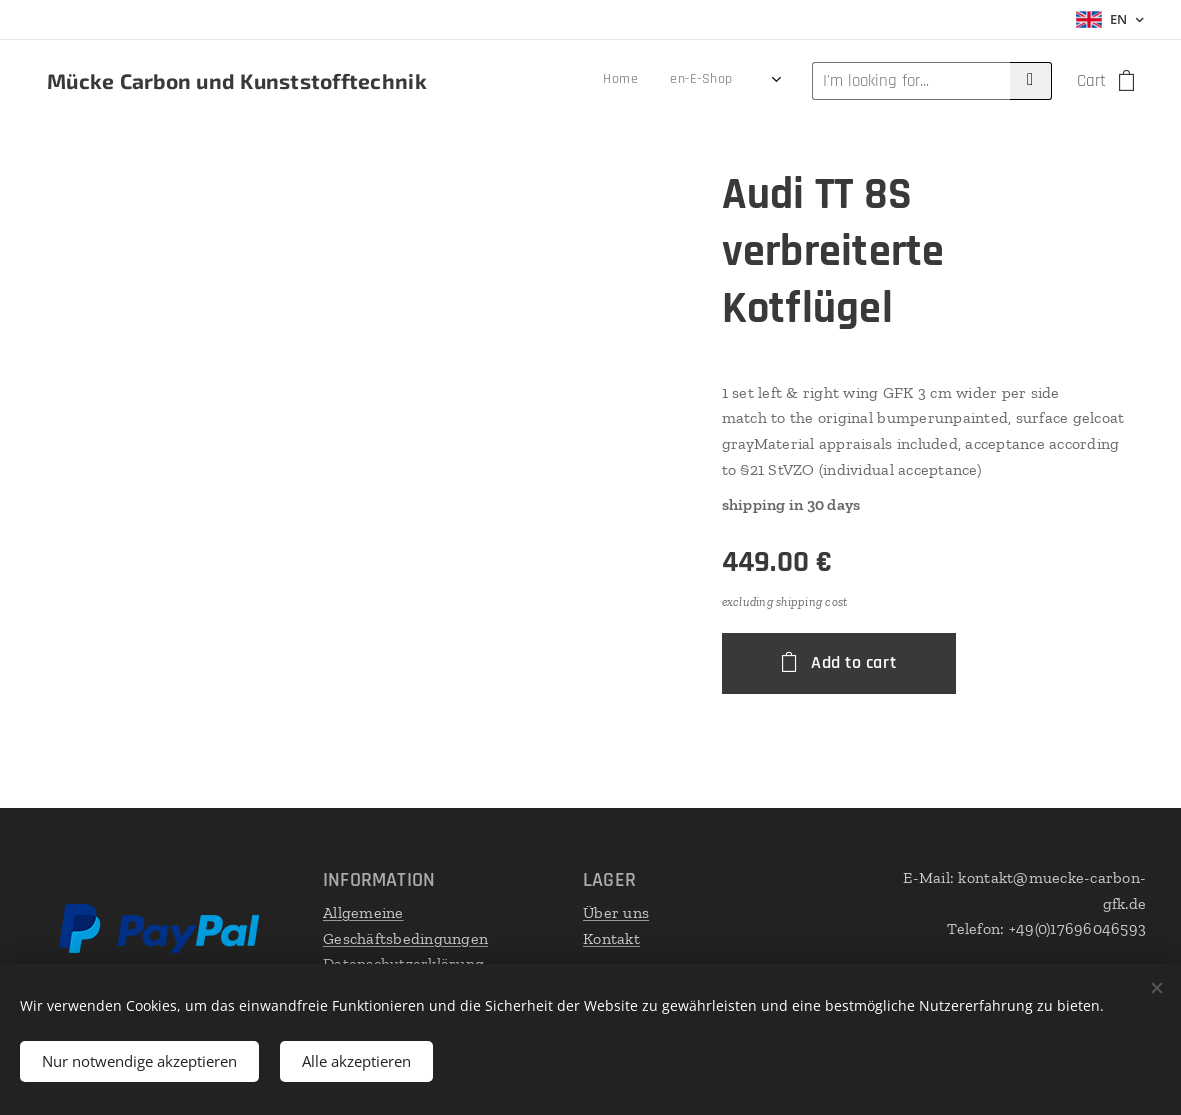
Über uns (616, 912)
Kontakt (611, 938)
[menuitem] (642, 81)
